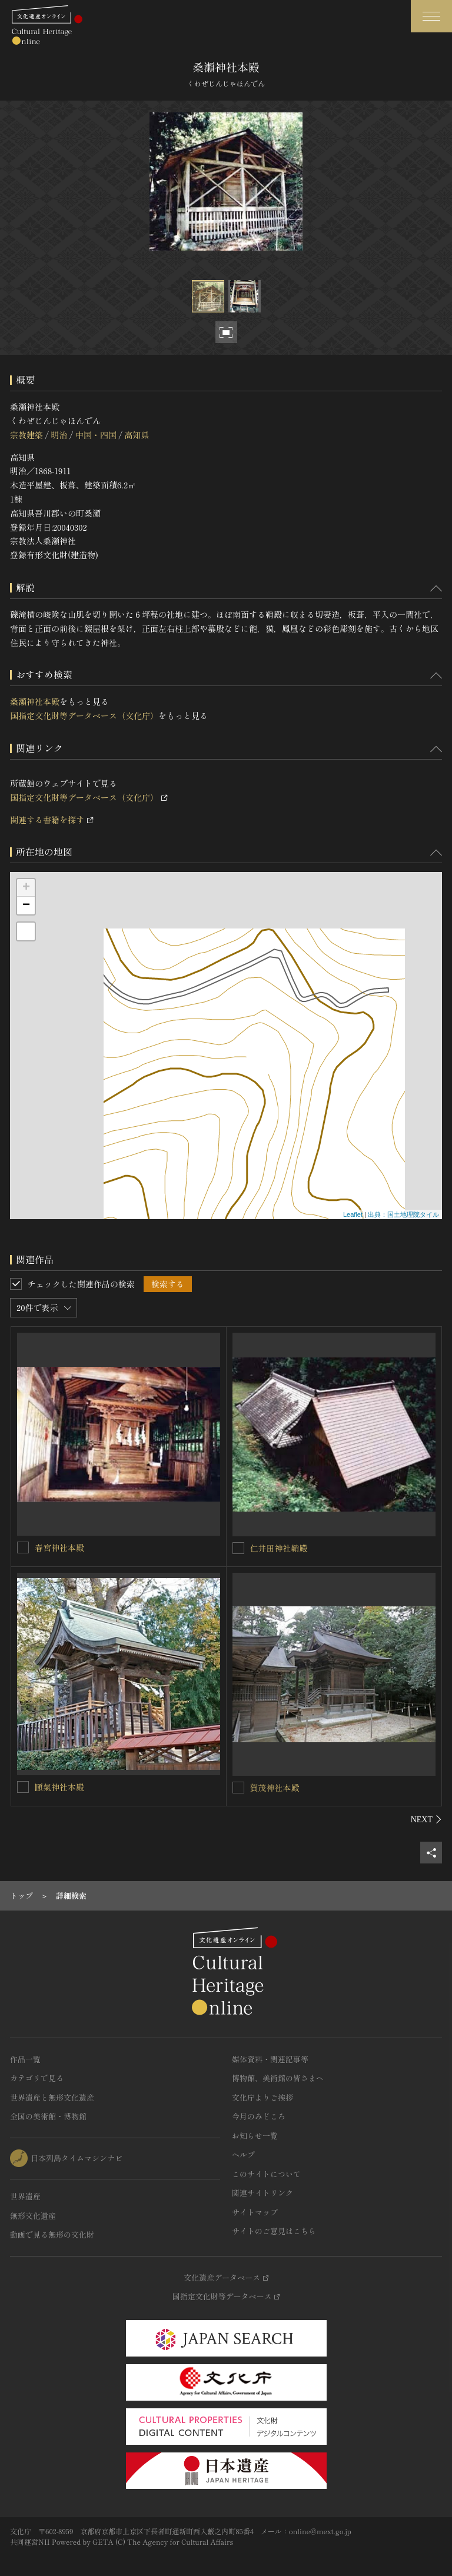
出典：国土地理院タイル (403, 1214)
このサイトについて (266, 2173)
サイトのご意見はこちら (274, 2230)
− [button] (26, 905)
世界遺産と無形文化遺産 (52, 2097)
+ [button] (26, 888)
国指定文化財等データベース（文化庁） (84, 715)
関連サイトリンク (262, 2192)
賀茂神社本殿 (275, 1787)
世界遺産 (25, 2196)
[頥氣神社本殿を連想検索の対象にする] (23, 1787)
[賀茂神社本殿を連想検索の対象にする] (238, 1787)
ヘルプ (243, 2154)
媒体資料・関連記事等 (270, 2059)
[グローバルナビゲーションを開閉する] (431, 16)
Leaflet (353, 1214)
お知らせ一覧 (255, 2135)
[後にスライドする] (426, 1819)
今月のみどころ (258, 2116)
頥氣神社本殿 (59, 1787)
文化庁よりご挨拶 (262, 2097)
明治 (59, 435)
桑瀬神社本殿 (34, 701)
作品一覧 (25, 2059)
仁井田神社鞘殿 (279, 1548)
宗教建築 (26, 435)
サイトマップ (255, 2212)
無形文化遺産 (33, 2215)
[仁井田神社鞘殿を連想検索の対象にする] (238, 1548)
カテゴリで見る (37, 2078)
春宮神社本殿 (59, 1547)
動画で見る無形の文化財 (52, 2234)
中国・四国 (96, 435)
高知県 (136, 435)
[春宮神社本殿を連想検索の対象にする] (23, 1547)
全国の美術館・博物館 (48, 2116)
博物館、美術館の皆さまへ (278, 2078)
